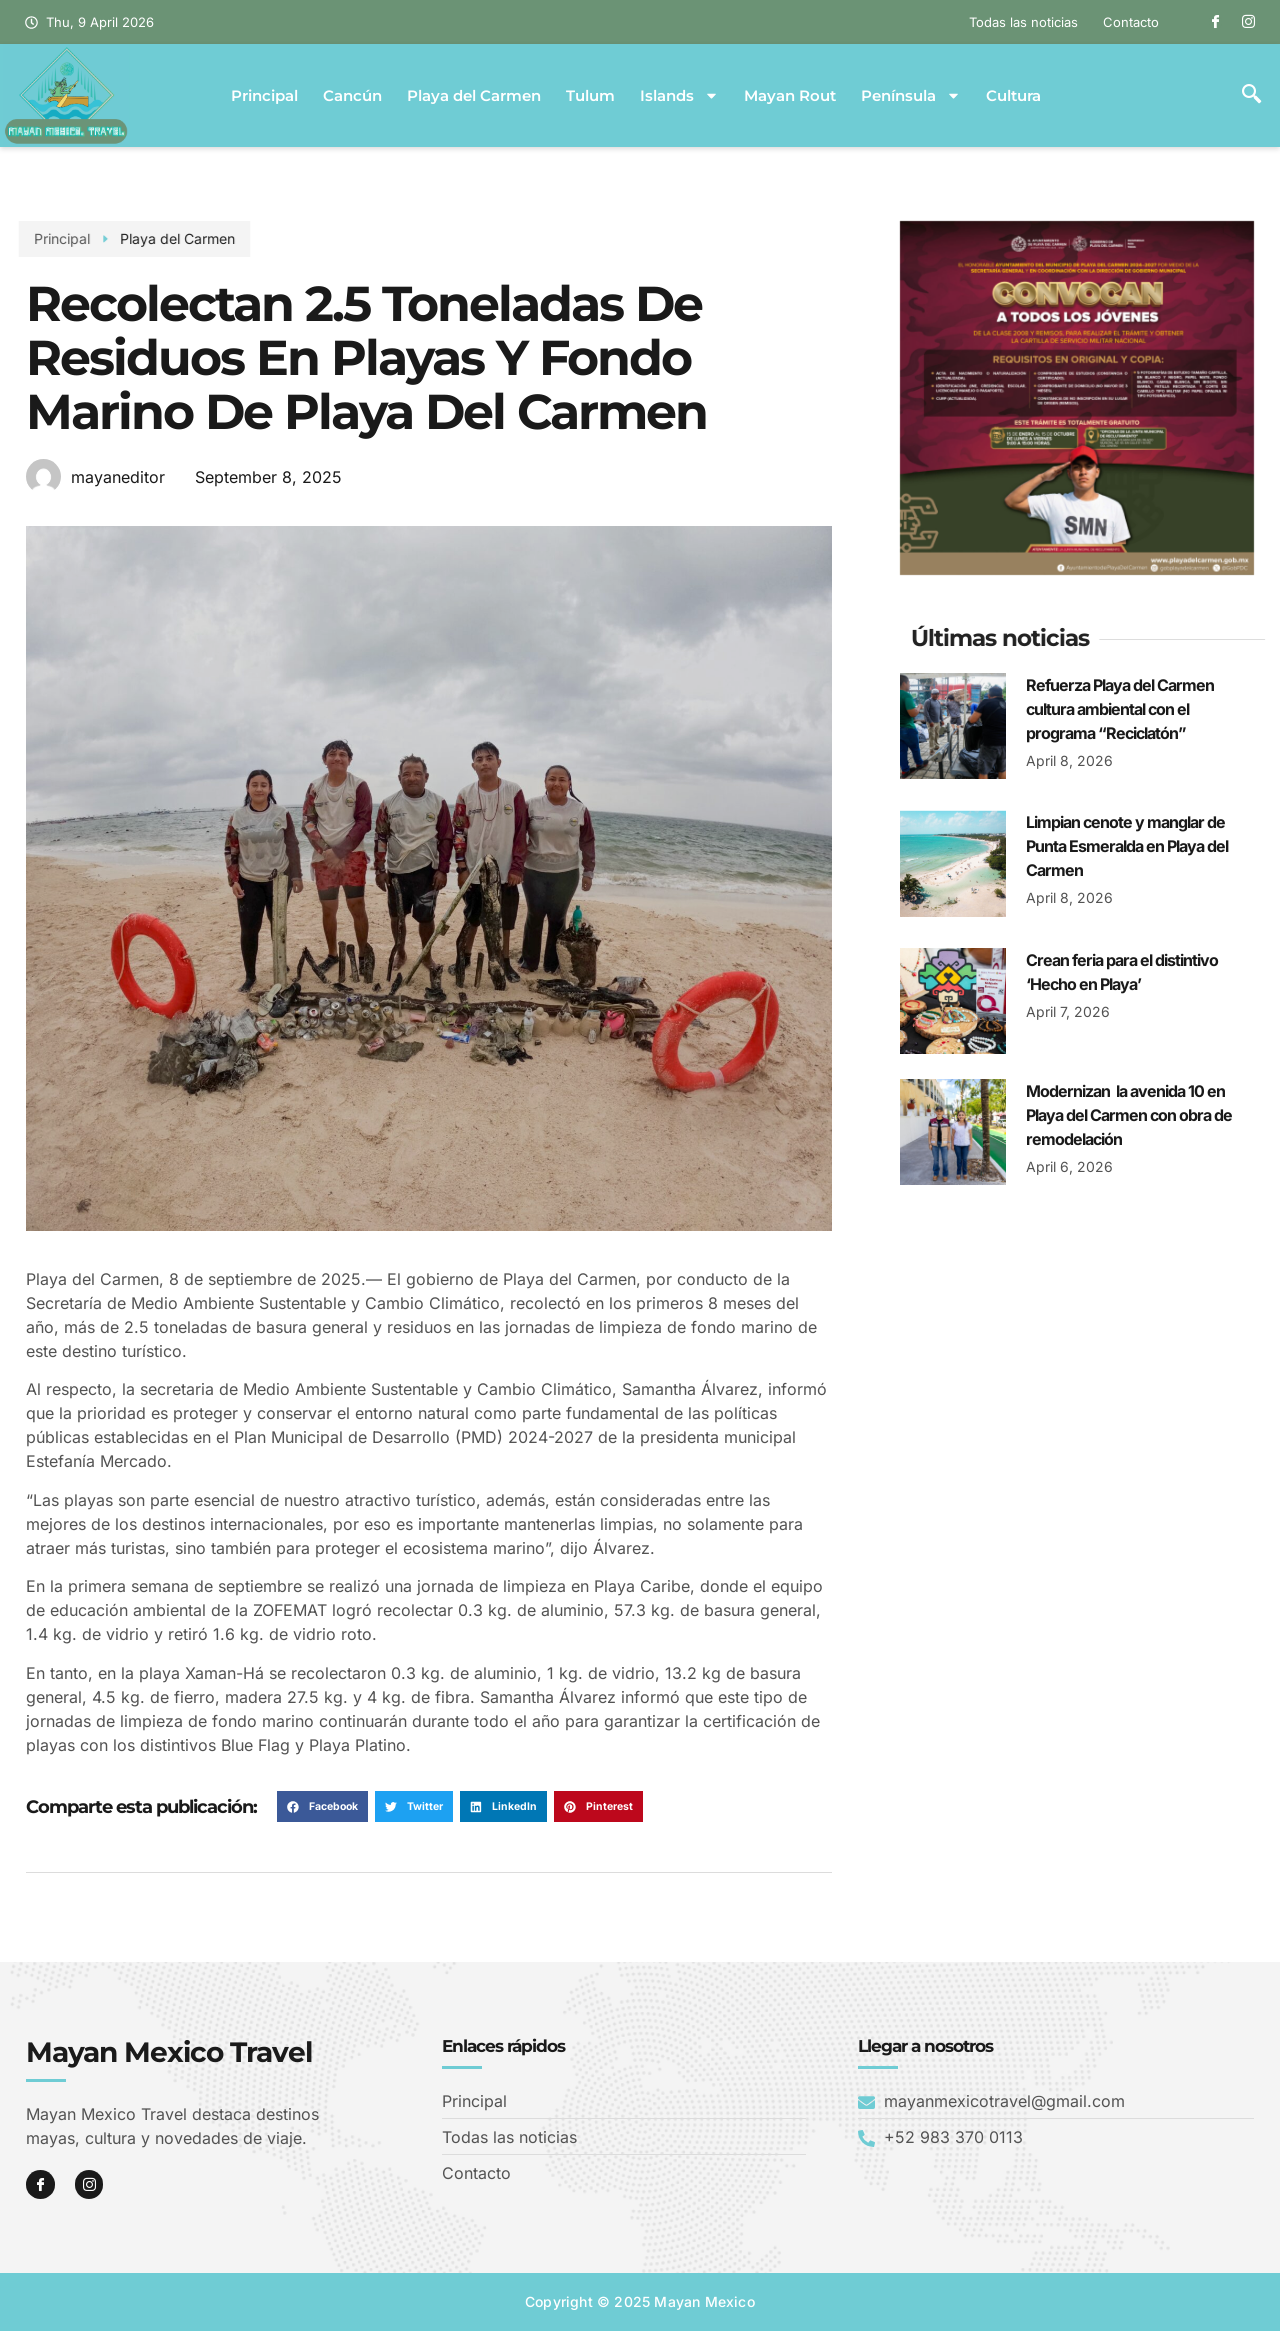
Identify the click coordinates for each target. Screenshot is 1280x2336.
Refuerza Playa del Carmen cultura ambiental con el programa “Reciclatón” (1120, 709)
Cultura (1013, 96)
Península (911, 96)
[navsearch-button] (1251, 96)
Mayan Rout (790, 96)
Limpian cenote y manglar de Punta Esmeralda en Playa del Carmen (1127, 846)
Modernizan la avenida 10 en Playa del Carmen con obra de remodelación (1129, 1115)
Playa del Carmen (474, 96)
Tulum (590, 96)
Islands (679, 96)
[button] (322, 1807)
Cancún (352, 96)
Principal (264, 96)
